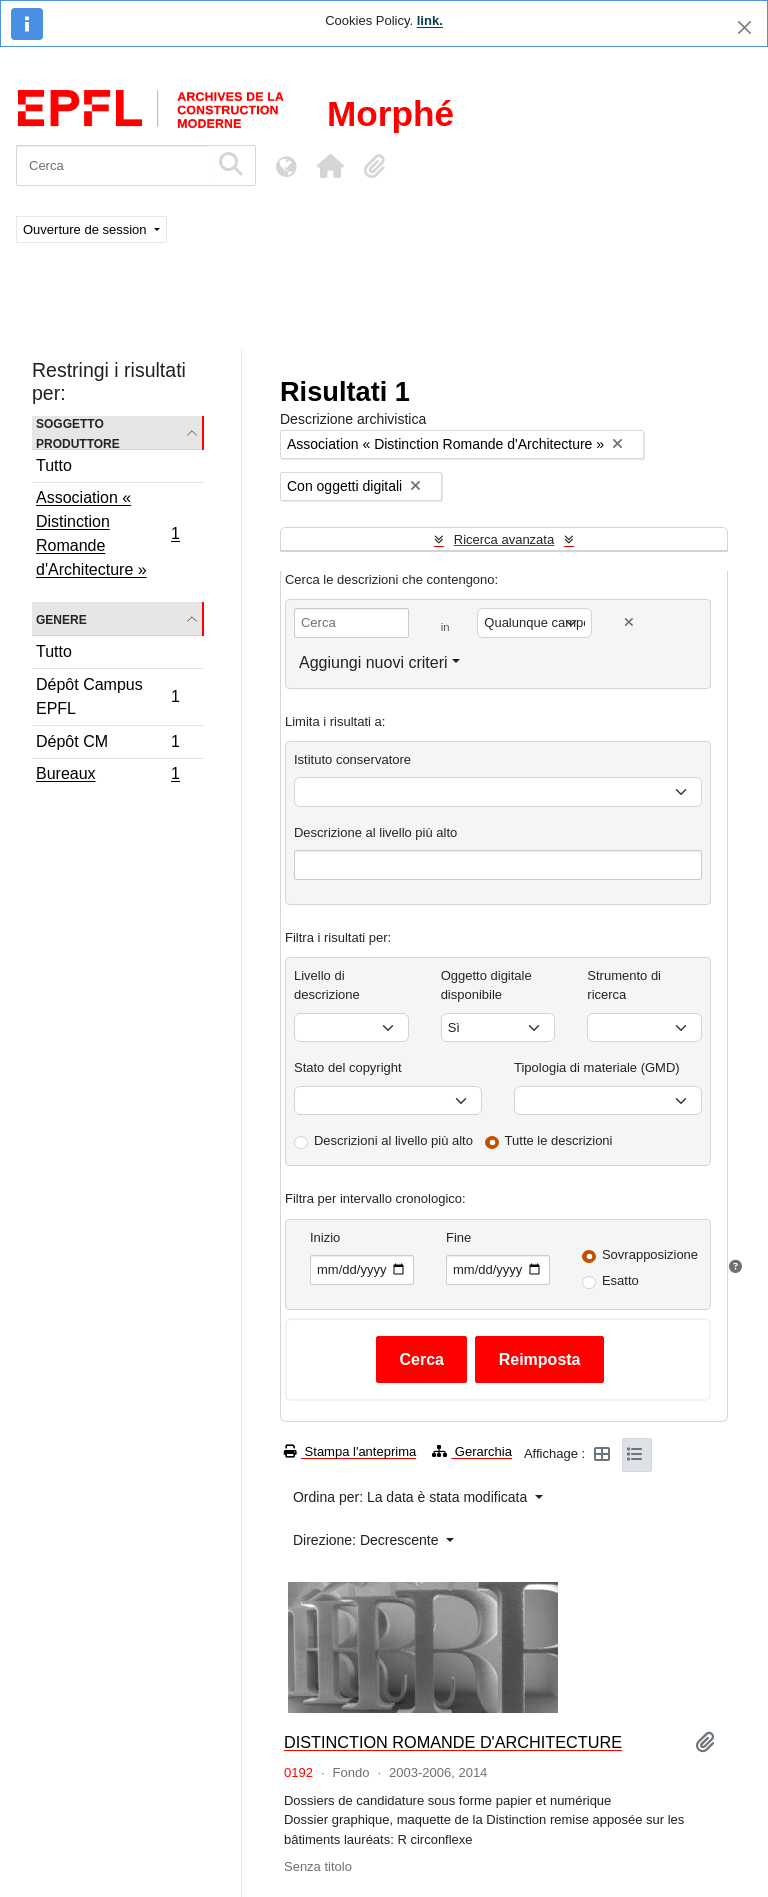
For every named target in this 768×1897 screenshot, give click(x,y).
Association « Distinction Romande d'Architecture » (107, 533)
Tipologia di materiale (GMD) (597, 1067)
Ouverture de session (86, 229)
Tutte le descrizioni (559, 1140)
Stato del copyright (348, 1067)
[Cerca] (112, 165)
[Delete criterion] (629, 622)
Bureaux (107, 776)
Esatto (620, 1280)
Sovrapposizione (650, 1254)
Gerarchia (472, 1451)
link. (430, 20)
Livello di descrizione (327, 985)
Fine (458, 1237)
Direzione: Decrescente (367, 1540)
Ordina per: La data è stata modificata (412, 1497)
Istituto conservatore (352, 759)
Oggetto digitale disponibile (486, 985)
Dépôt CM (107, 744)
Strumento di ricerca (624, 985)
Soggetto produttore (78, 433)
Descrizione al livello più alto (375, 832)
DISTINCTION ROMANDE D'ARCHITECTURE (453, 1742)
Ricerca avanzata (504, 539)
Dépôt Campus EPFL (107, 696)
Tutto (54, 465)
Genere (61, 618)
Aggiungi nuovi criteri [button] (373, 662)
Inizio (325, 1237)
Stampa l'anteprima (350, 1451)
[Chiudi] (744, 27)
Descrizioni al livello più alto (393, 1140)
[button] (330, 166)
